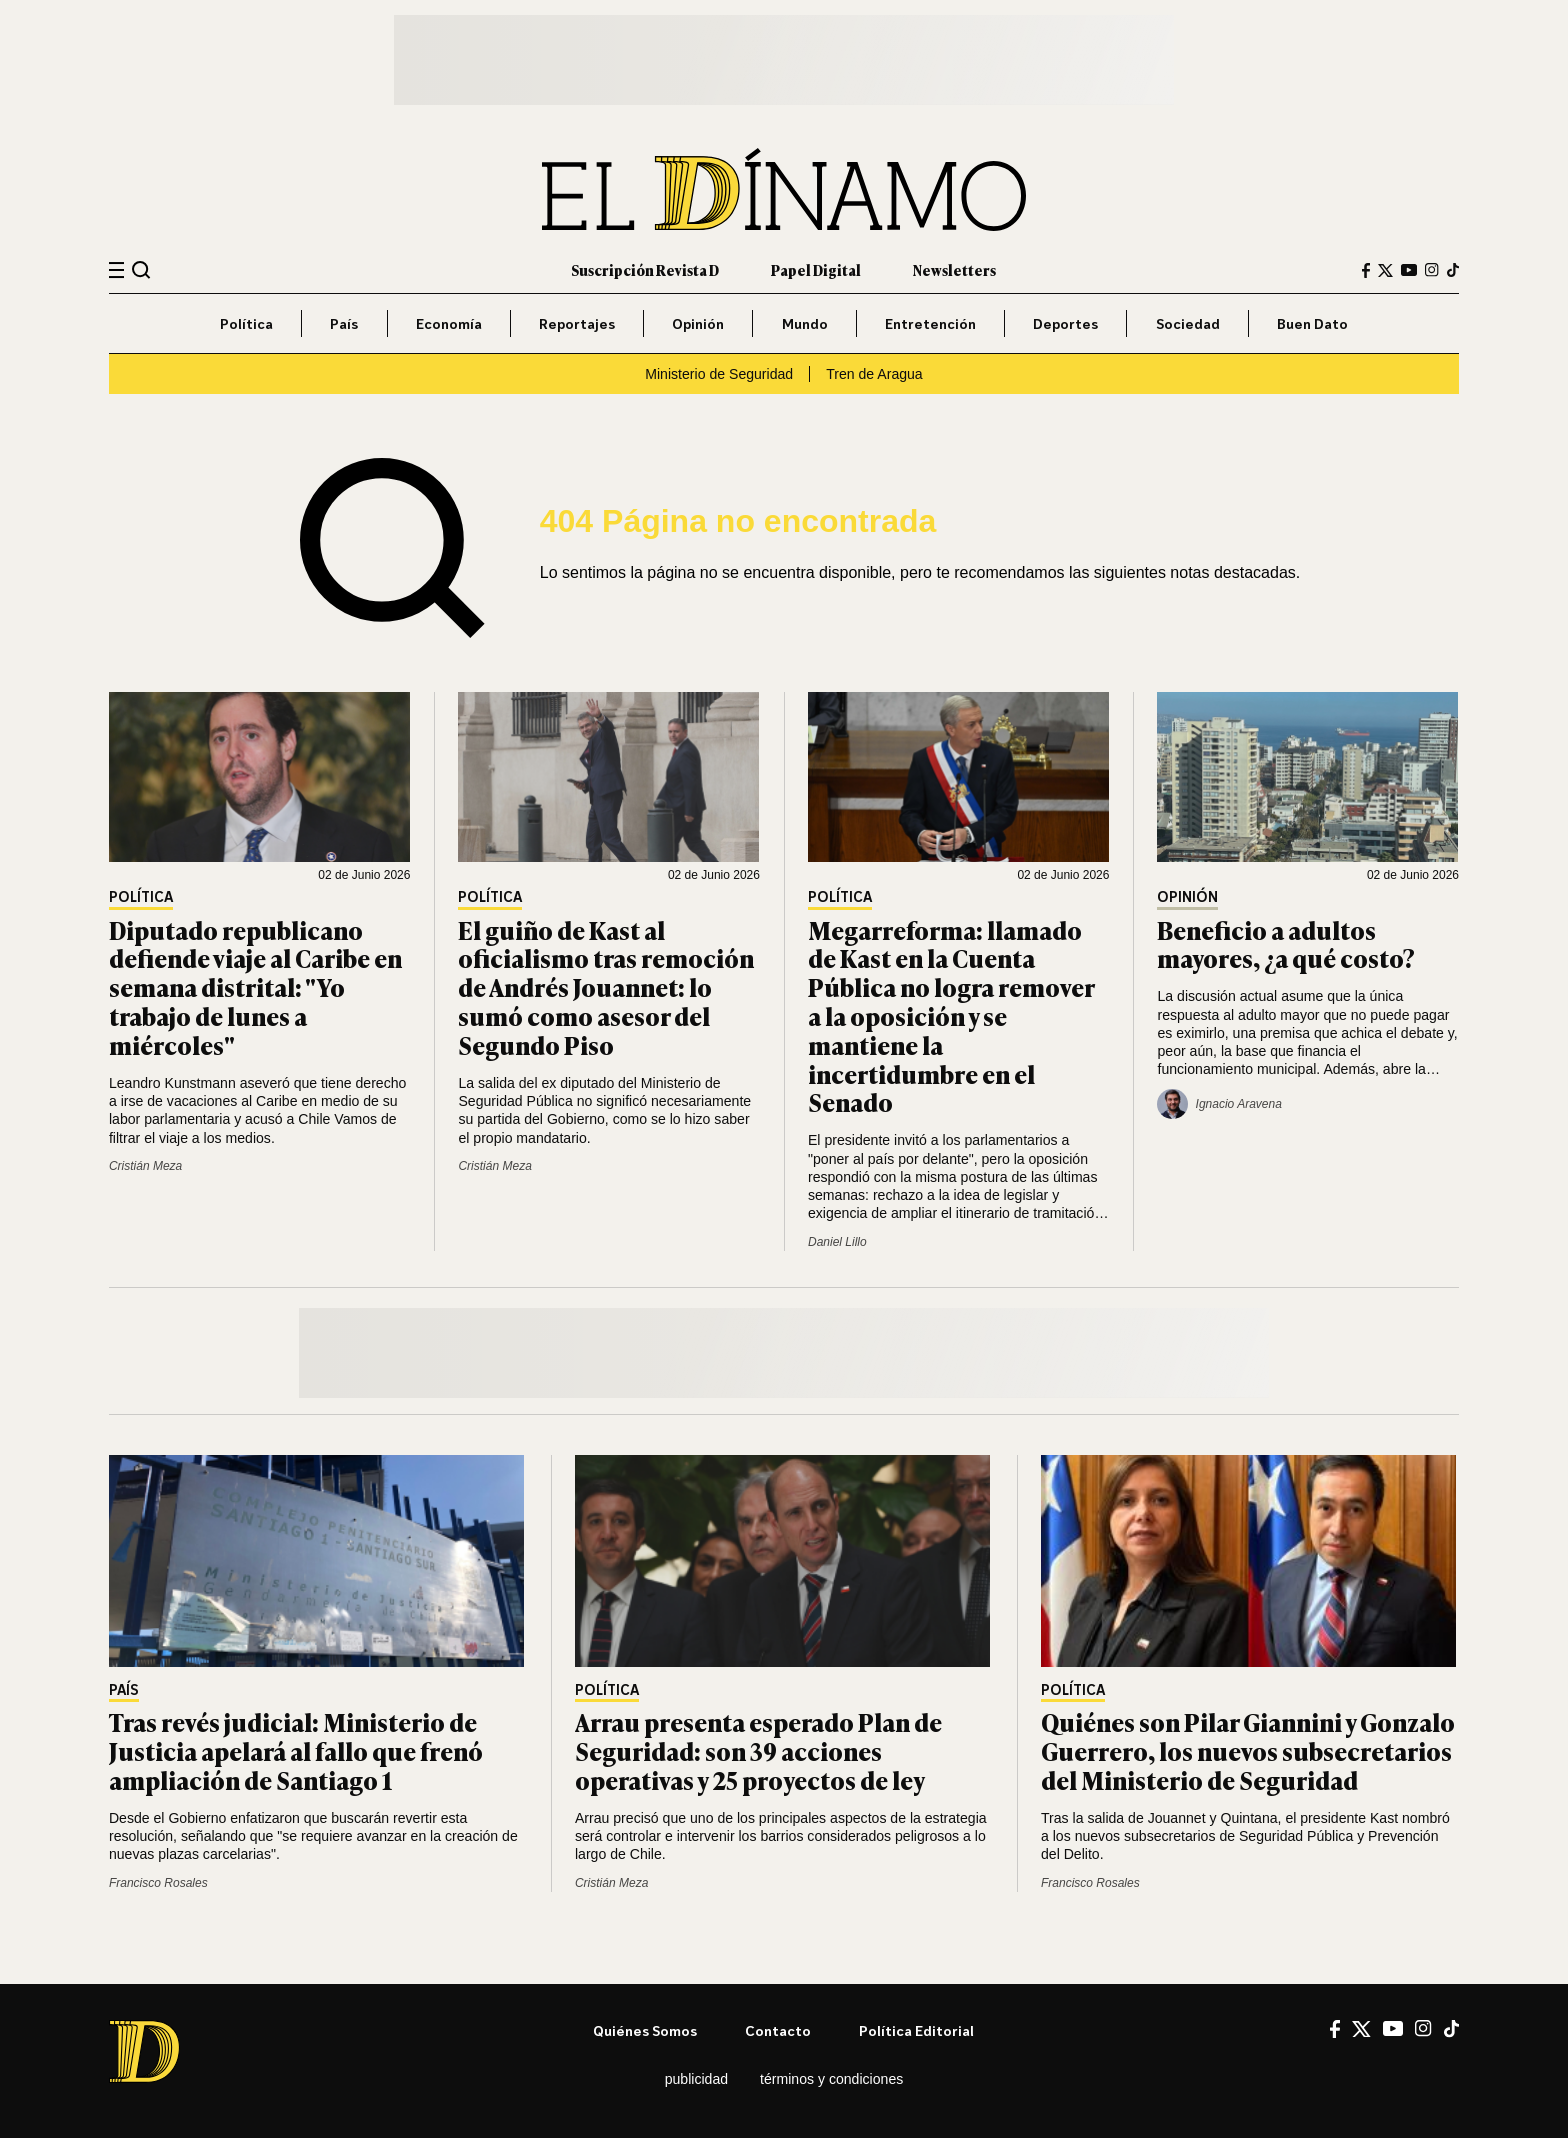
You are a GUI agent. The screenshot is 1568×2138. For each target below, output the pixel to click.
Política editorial (916, 2030)
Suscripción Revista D (645, 269)
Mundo (805, 323)
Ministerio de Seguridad (719, 374)
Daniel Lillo (837, 1242)
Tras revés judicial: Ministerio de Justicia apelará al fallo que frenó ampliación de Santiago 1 (296, 1750)
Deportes (1065, 323)
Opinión (698, 323)
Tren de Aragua (874, 374)
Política (246, 323)
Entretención (930, 323)
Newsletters (954, 269)
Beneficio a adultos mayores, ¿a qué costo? (1286, 944)
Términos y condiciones (831, 2079)
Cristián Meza (145, 1166)
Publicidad (696, 2079)
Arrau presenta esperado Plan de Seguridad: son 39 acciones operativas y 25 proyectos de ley (758, 1750)
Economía (449, 323)
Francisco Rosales (158, 1883)
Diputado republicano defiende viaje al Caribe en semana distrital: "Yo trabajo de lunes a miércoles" (255, 987)
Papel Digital (816, 269)
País (344, 323)
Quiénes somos (645, 2030)
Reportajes (577, 323)
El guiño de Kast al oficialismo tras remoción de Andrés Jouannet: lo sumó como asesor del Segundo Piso (606, 987)
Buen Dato (1312, 323)
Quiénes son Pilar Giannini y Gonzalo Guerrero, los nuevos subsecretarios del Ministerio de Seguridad (1248, 1750)
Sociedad (1188, 323)
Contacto (778, 2030)
